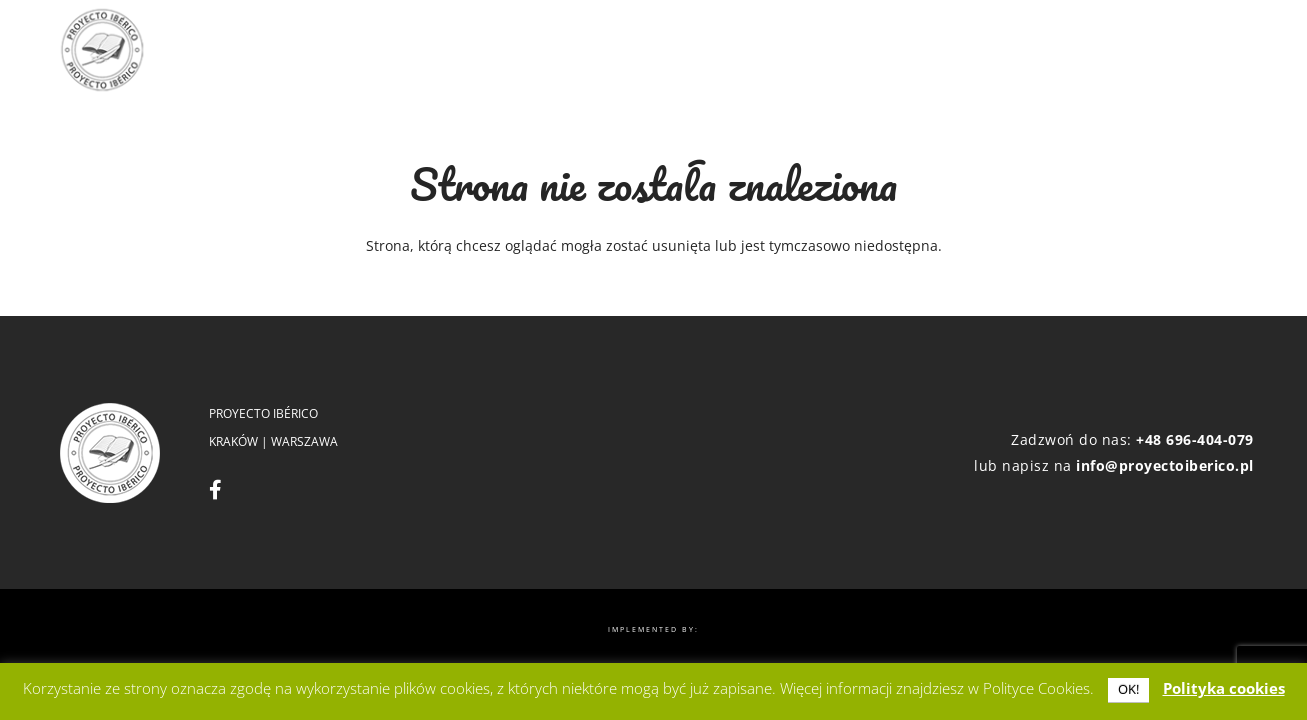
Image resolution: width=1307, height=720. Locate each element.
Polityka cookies (1224, 688)
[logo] (102, 50)
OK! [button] (1128, 689)
